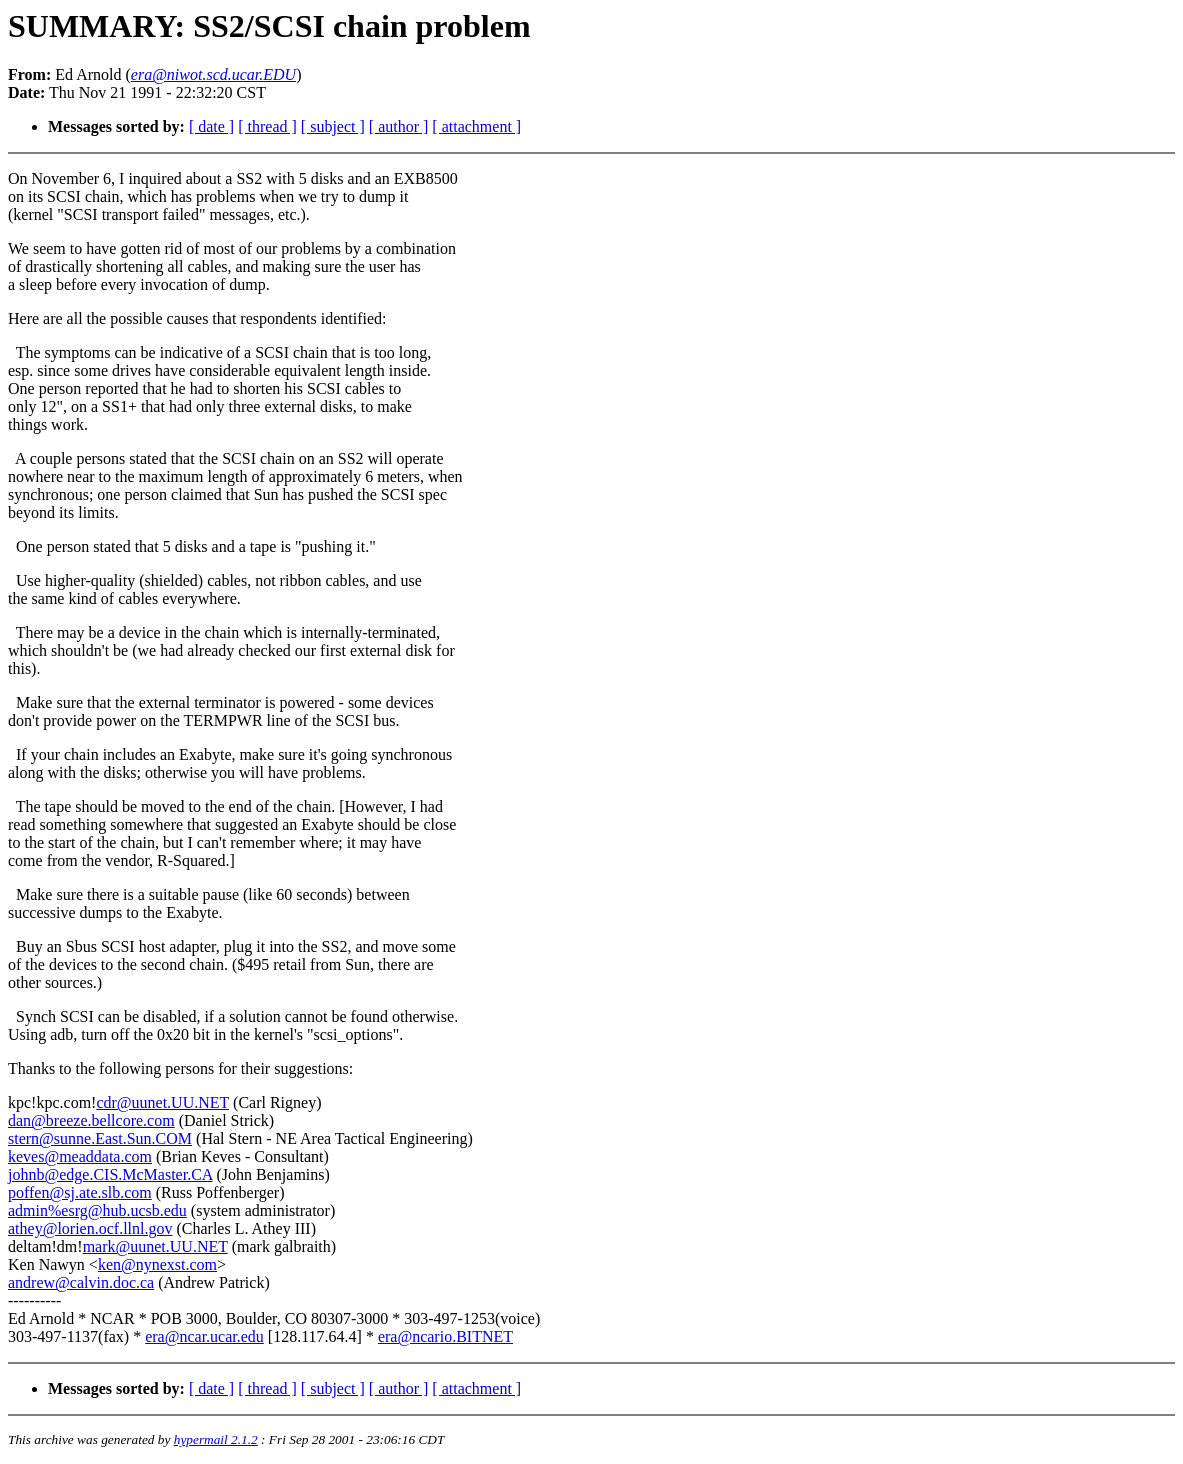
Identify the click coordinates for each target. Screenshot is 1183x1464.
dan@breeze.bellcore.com (91, 1120)
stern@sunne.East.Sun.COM (100, 1138)
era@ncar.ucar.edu (204, 1336)
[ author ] (399, 126)
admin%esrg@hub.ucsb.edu (97, 1210)
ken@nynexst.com (157, 1264)
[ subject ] (333, 126)
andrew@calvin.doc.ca (81, 1282)
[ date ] (211, 126)
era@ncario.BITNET (445, 1336)
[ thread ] (267, 126)
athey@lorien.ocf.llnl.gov (90, 1228)
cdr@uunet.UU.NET (162, 1102)
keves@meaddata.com (80, 1156)
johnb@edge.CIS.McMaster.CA (110, 1174)
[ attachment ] (476, 126)
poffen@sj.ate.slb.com (80, 1192)
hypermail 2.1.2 (216, 1439)
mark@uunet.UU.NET (155, 1246)
